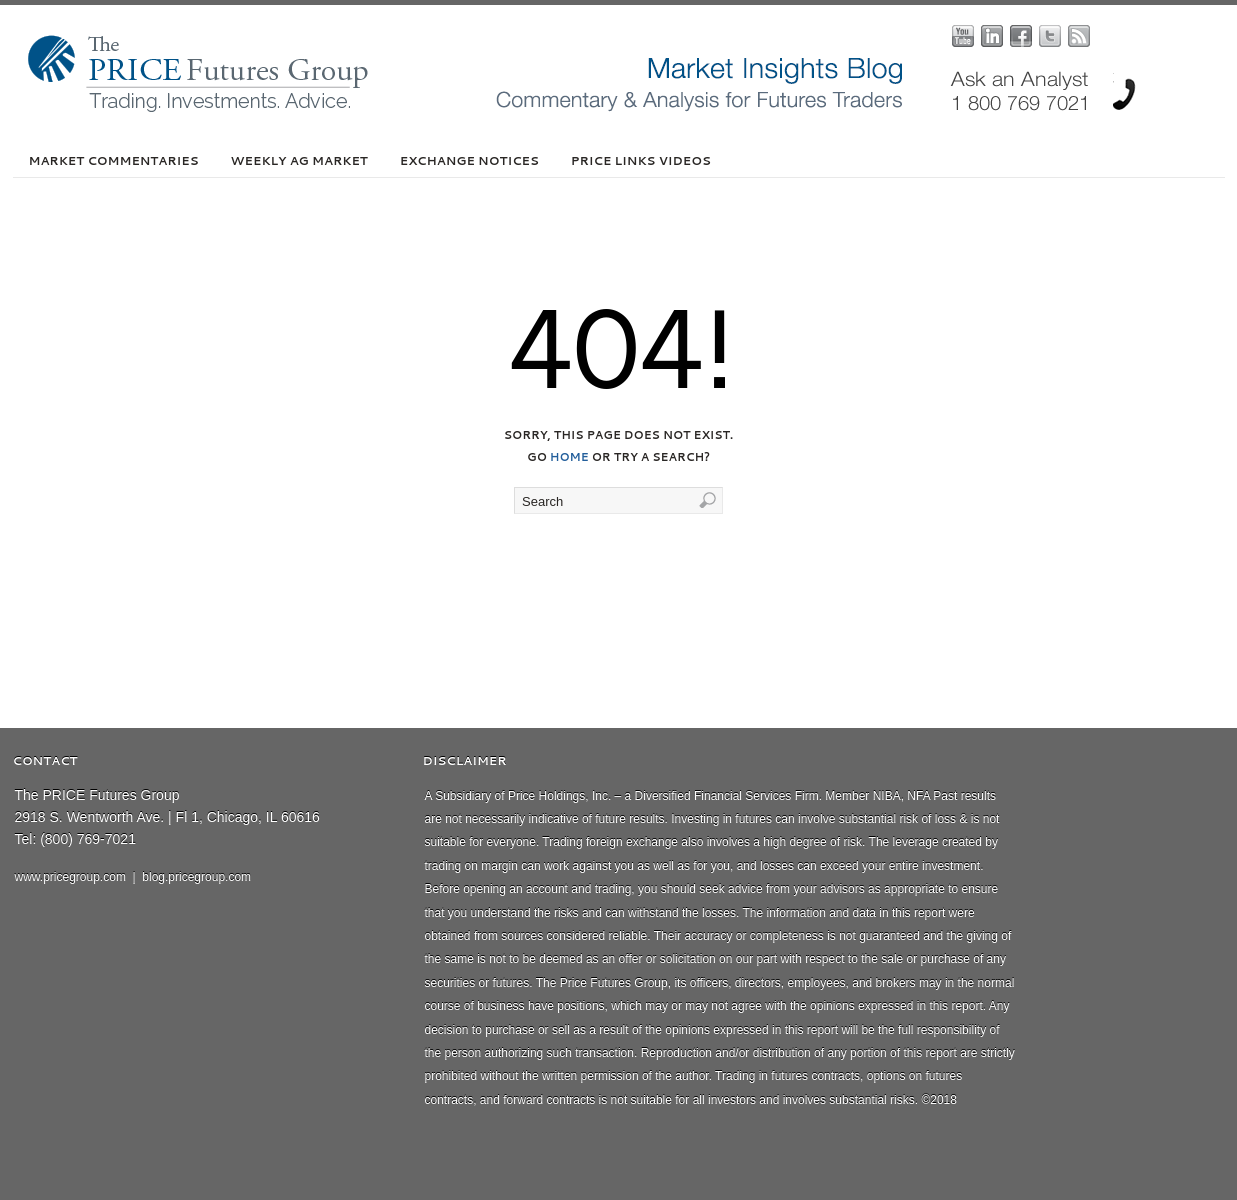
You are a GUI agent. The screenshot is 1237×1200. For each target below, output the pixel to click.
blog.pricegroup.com (196, 877)
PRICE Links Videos (641, 160)
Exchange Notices (469, 160)
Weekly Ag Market (299, 160)
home (569, 457)
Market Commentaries (114, 160)
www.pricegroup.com (70, 877)
